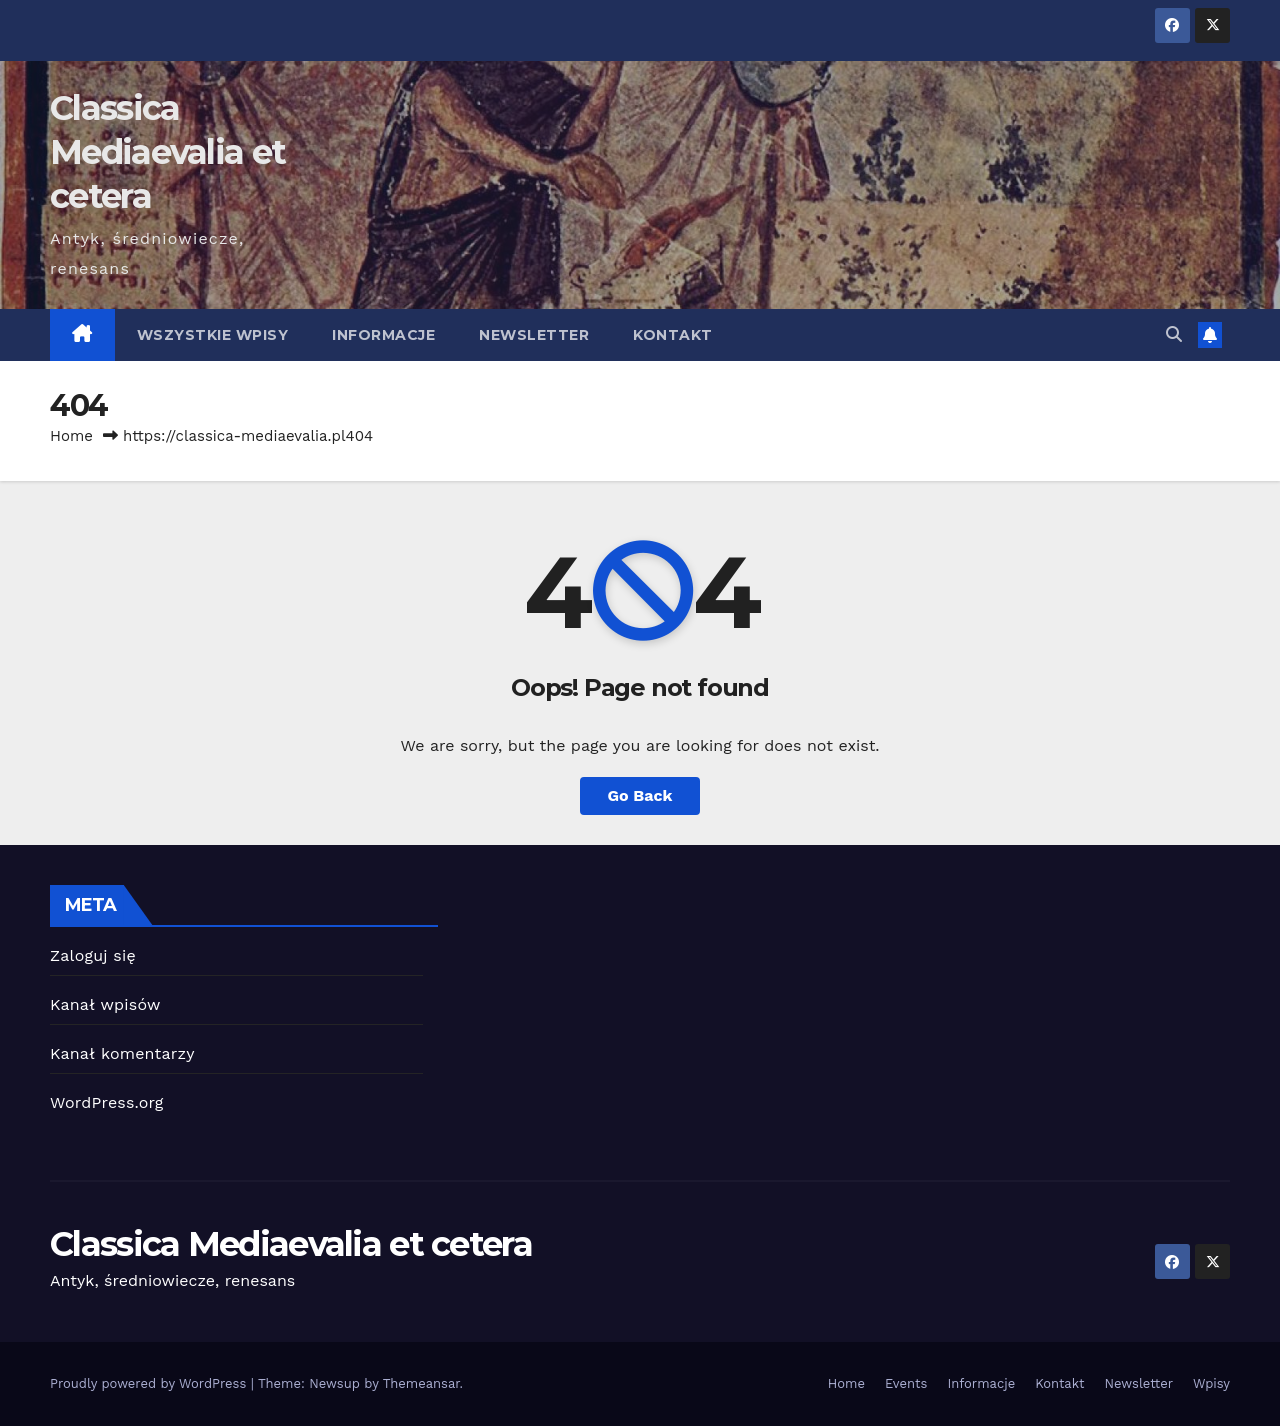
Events (906, 1383)
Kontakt (673, 335)
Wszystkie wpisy (213, 335)
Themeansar (421, 1383)
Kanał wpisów (105, 1004)
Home (71, 436)
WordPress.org (107, 1102)
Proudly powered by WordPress (150, 1383)
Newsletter (534, 335)
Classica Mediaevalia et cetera (167, 152)
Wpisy (1211, 1383)
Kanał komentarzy (122, 1053)
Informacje (383, 335)
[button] (1174, 334)
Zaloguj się (93, 955)
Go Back (640, 795)
